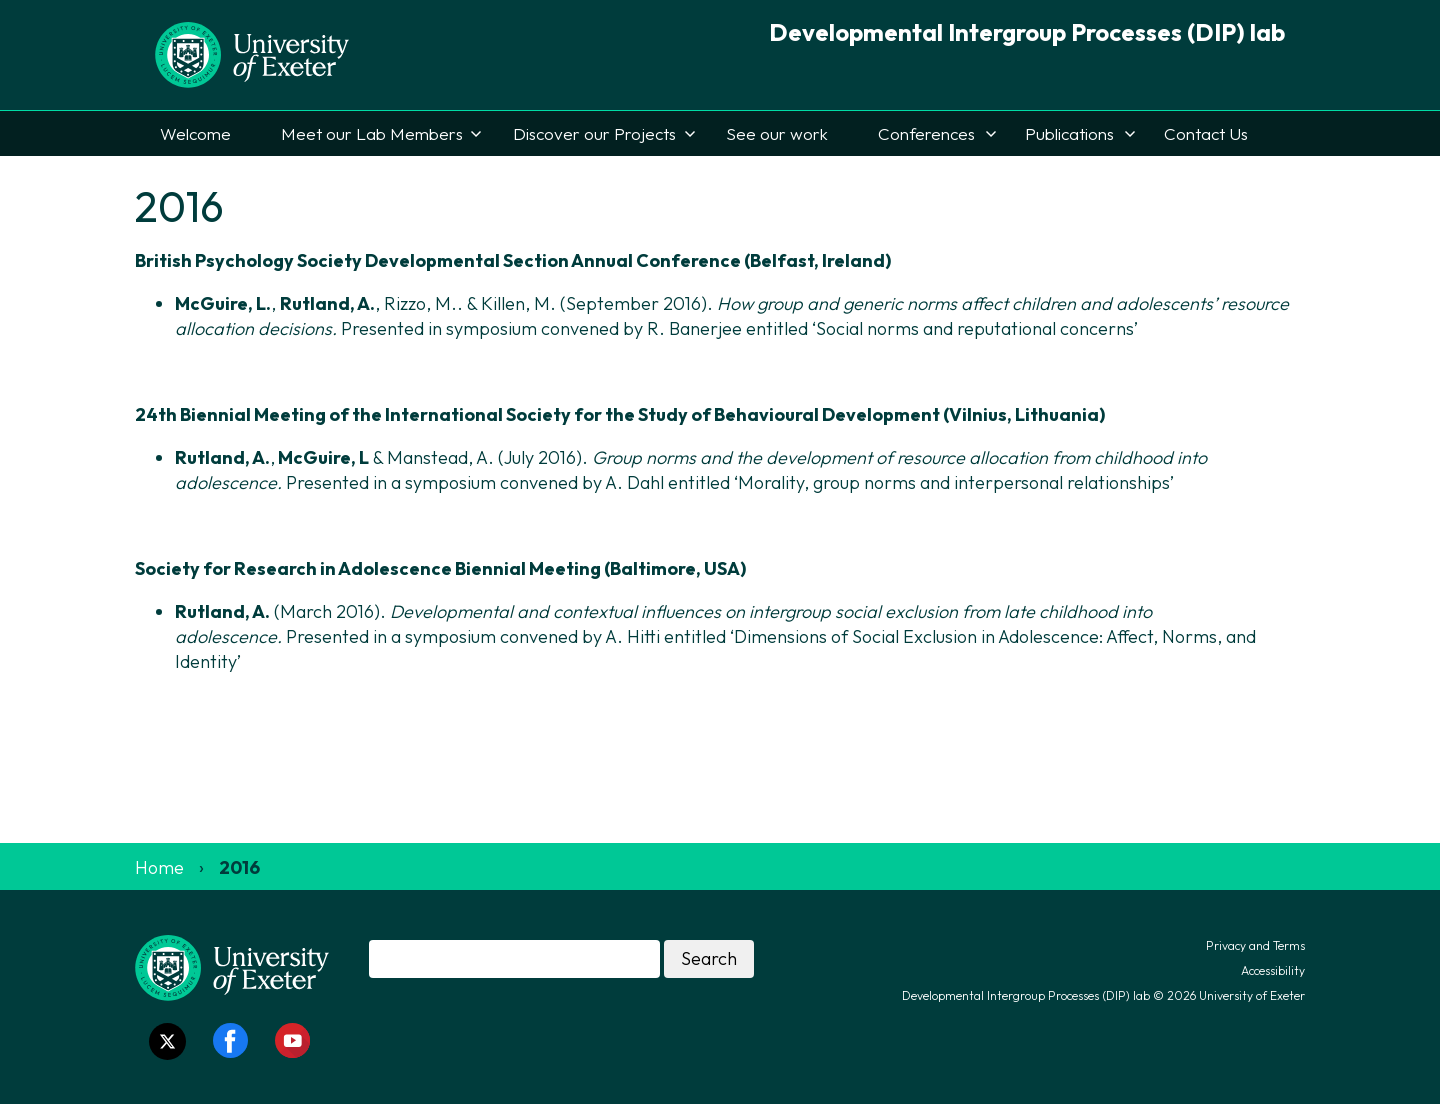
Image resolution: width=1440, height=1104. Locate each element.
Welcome (195, 133)
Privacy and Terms (1255, 945)
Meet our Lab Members (372, 133)
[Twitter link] (167, 1041)
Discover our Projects (594, 133)
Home (159, 867)
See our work (777, 133)
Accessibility (1273, 970)
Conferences (926, 133)
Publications (1069, 133)
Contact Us (1206, 133)
